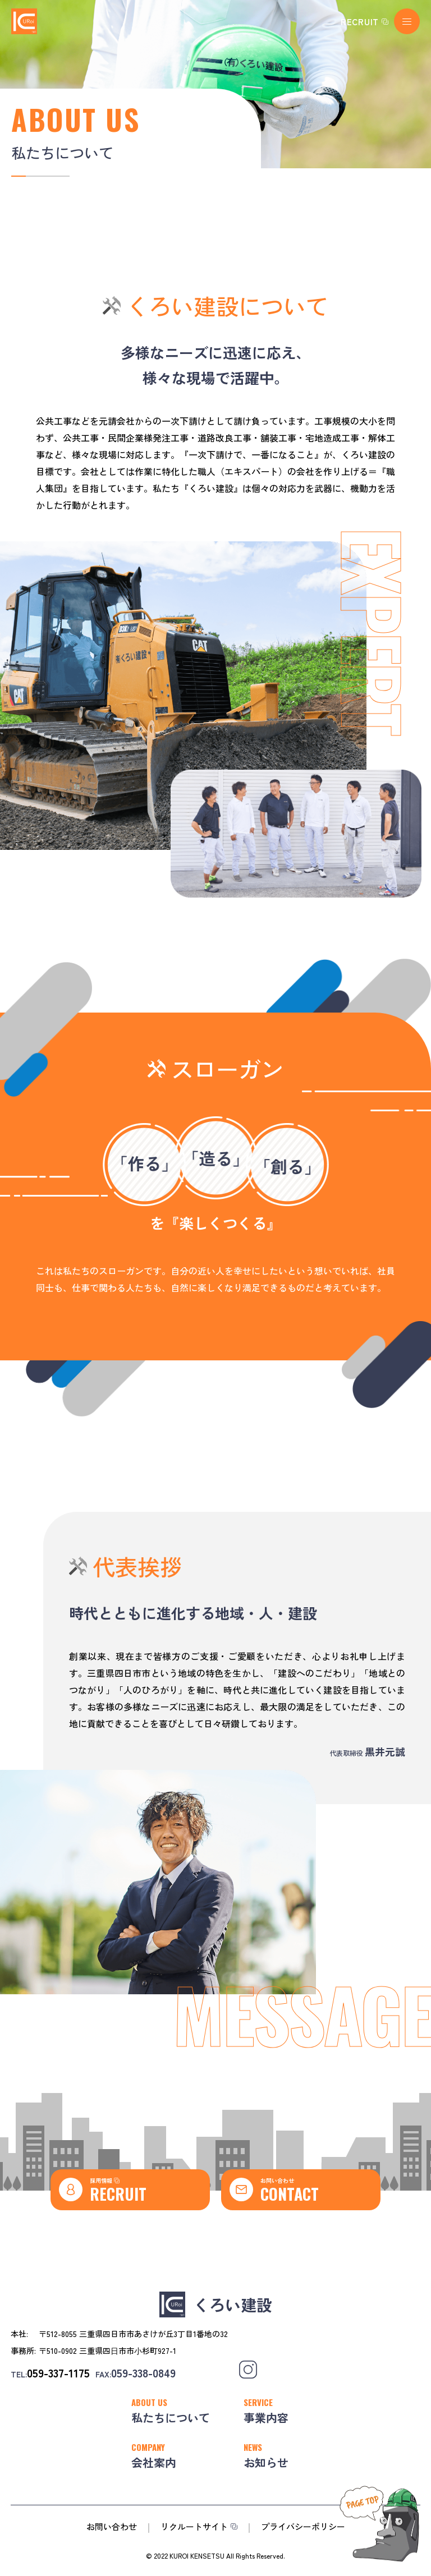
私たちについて (170, 2417)
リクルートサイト (194, 2526)
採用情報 (105, 2180)
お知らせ (266, 2462)
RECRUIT (360, 21)
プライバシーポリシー (303, 2526)
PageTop (352, 2569)
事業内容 (266, 2417)
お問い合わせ (277, 2180)
